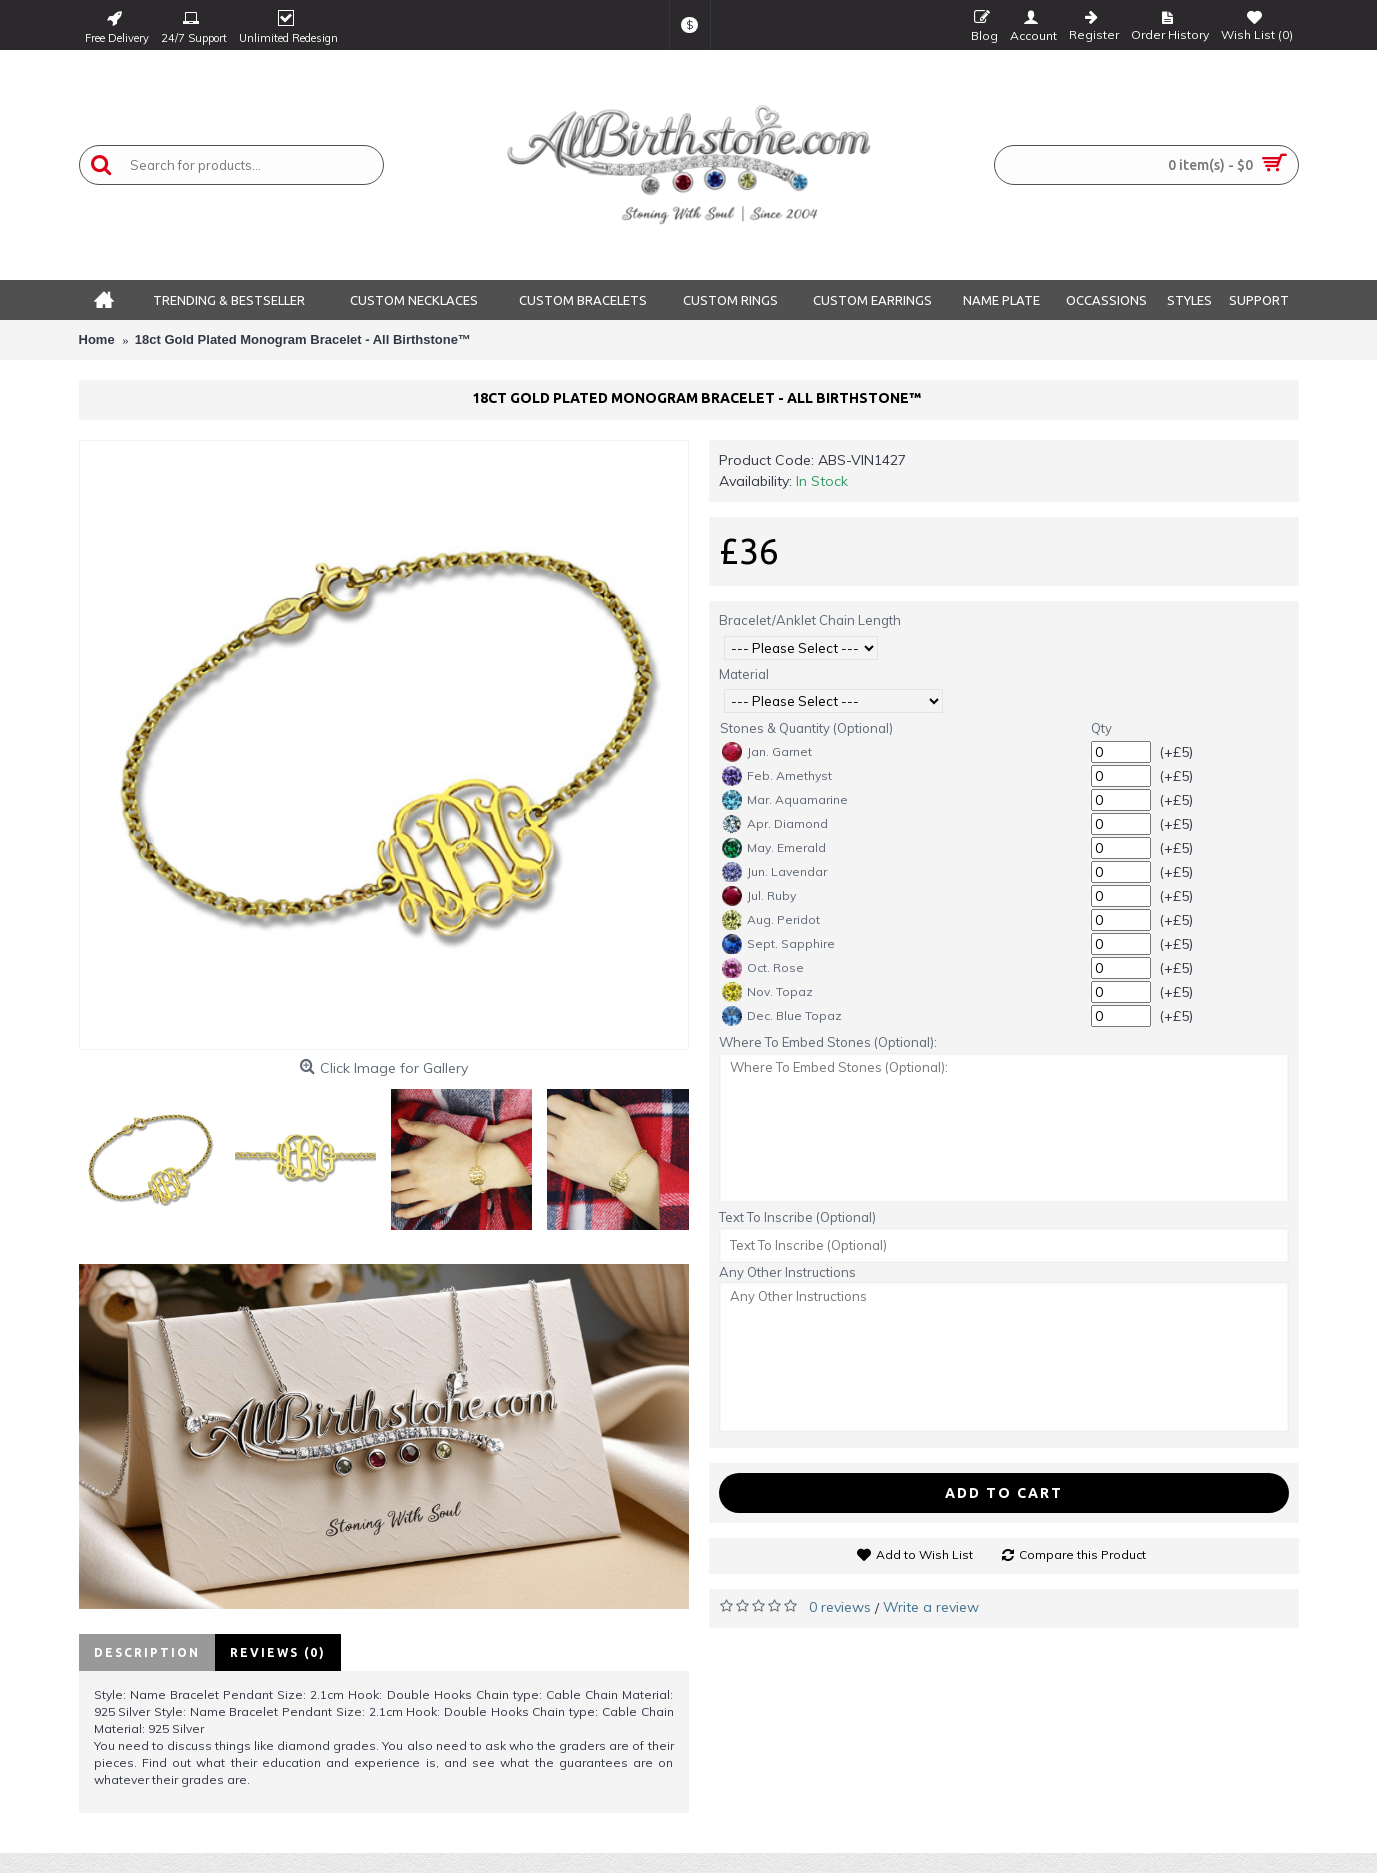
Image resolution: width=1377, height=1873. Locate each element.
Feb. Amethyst (777, 776)
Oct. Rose (763, 968)
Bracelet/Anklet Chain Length (810, 620)
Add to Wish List (924, 1554)
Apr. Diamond (775, 824)
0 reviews (840, 1607)
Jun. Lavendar (774, 872)
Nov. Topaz (767, 992)
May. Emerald (774, 848)
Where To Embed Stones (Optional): (828, 1042)
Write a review (931, 1607)
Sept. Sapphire (778, 944)
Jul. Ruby (759, 896)
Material (744, 674)
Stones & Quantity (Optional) (806, 728)
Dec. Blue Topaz (782, 1016)
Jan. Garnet (767, 752)
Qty (1101, 728)
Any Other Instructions (787, 1272)
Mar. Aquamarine (785, 800)
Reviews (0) (278, 1652)
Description (147, 1652)
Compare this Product (1082, 1554)
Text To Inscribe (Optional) (797, 1217)
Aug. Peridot (771, 920)
